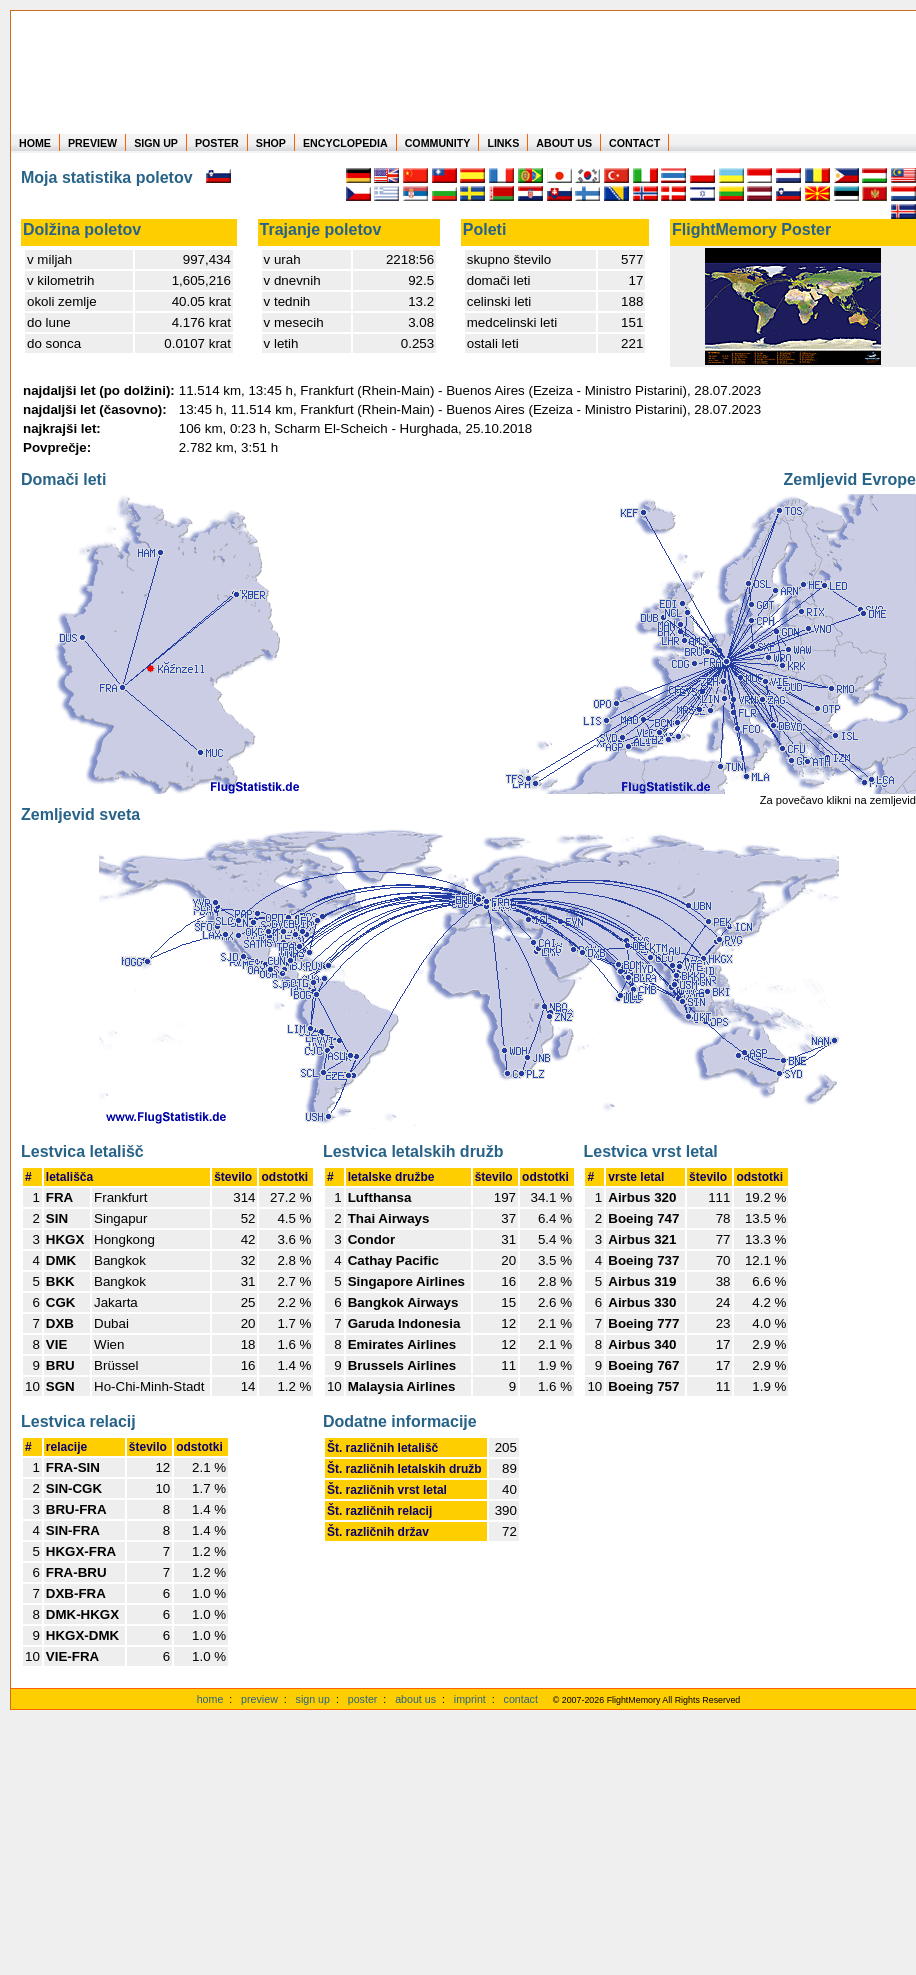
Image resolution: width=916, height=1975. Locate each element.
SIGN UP (156, 143)
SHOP (271, 143)
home (210, 1699)
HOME (35, 143)
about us (415, 1699)
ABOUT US (564, 143)
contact (521, 1699)
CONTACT (634, 143)
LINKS (503, 143)
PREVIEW (92, 143)
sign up (313, 1699)
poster (363, 1699)
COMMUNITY (438, 143)
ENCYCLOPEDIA (345, 143)
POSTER (217, 143)
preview (259, 1699)
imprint (470, 1699)
